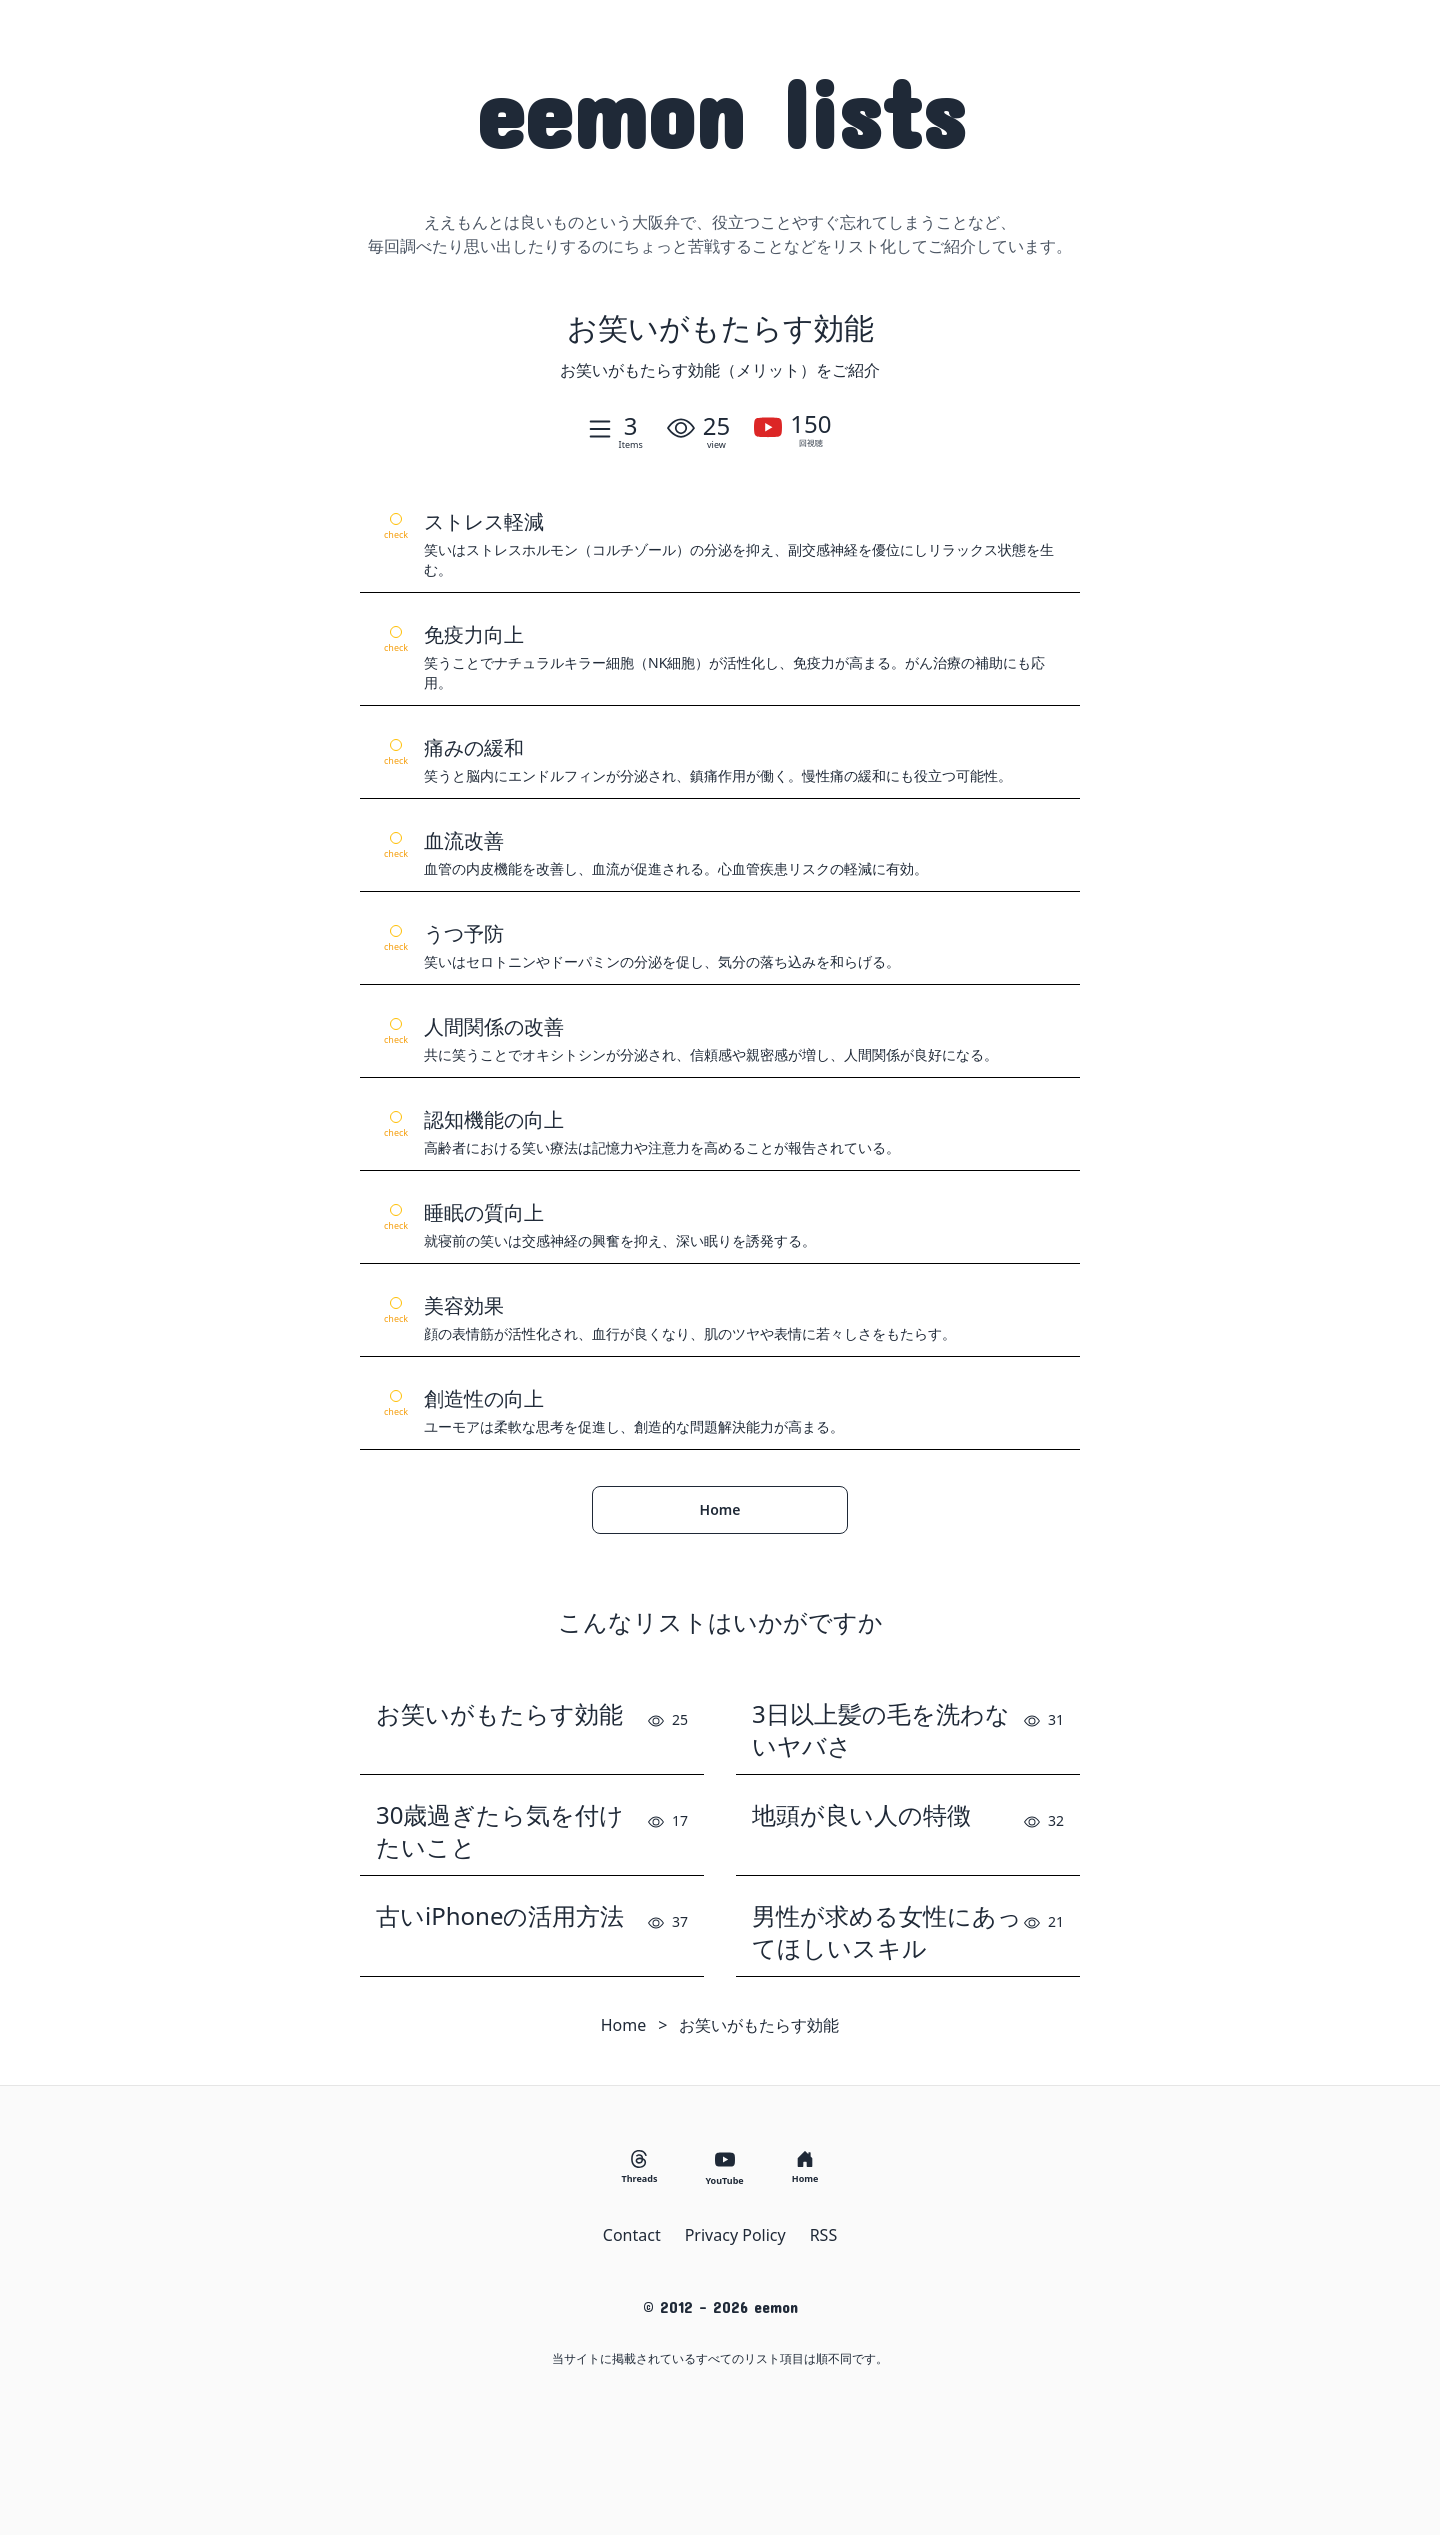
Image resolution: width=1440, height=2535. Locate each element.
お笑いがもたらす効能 (499, 1714)
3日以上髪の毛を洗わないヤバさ (881, 1730)
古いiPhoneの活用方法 (500, 1916)
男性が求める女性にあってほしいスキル (887, 1932)
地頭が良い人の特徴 (861, 1815)
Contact (632, 2235)
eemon (720, 111)
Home (720, 1509)
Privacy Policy (735, 2235)
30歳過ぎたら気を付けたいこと (500, 1831)
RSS (824, 2235)
